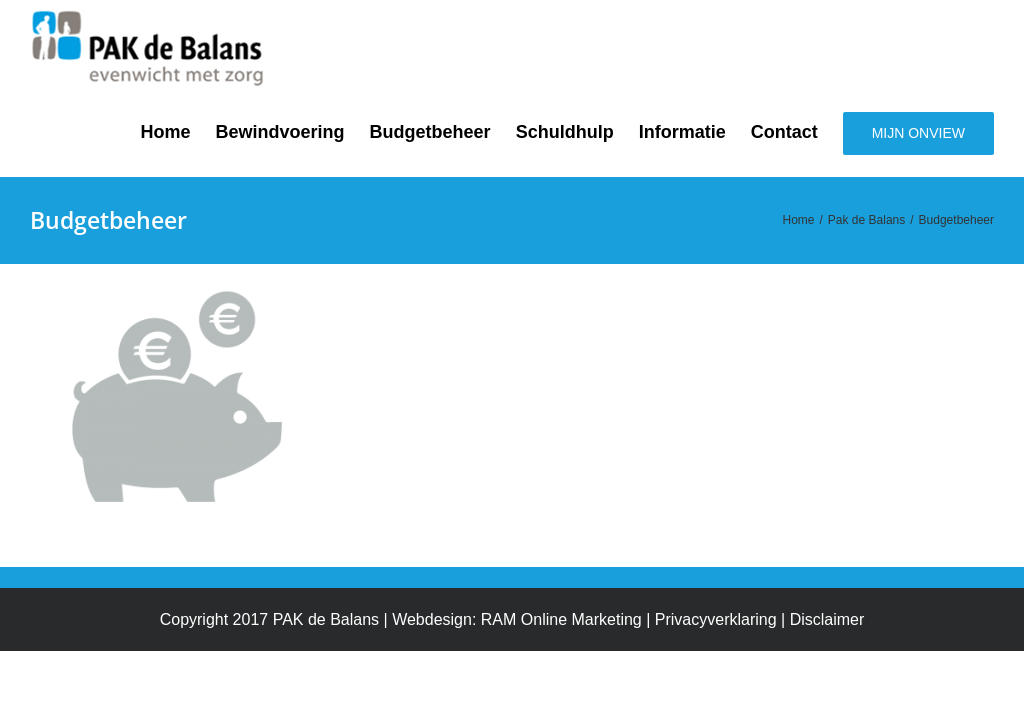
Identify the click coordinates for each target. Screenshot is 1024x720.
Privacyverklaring (716, 619)
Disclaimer (827, 619)
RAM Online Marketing (561, 619)
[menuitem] (178, 132)
